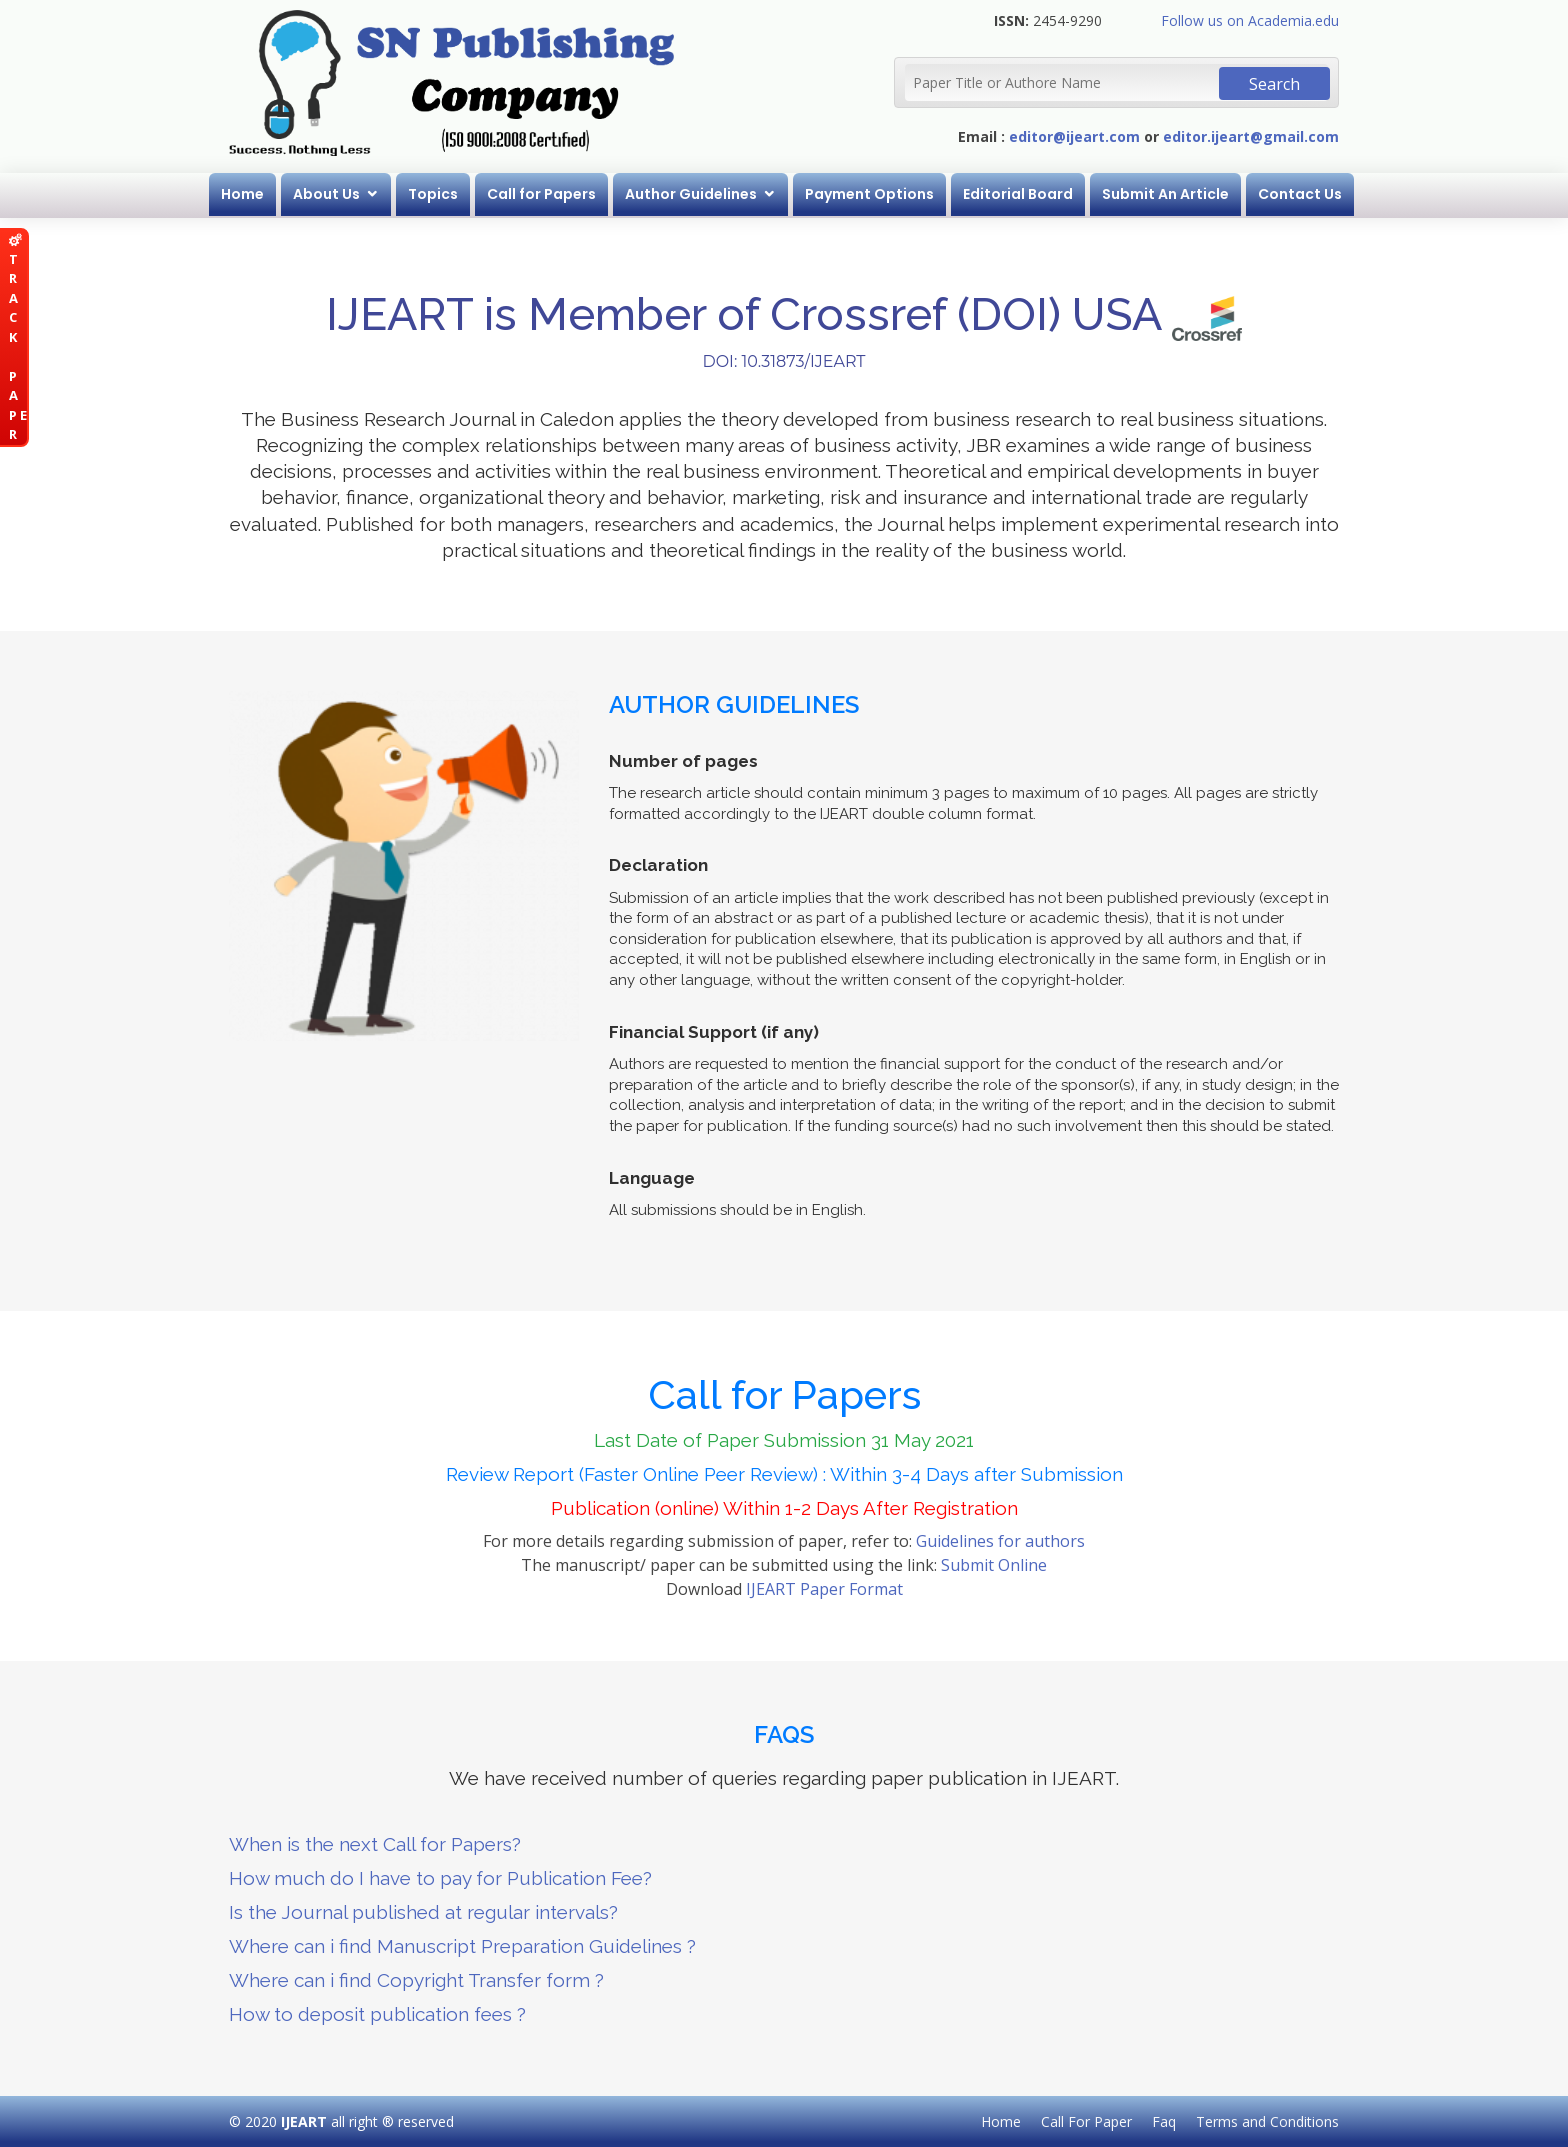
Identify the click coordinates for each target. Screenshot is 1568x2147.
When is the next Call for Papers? (375, 1844)
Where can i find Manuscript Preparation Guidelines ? (462, 1946)
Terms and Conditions (1267, 2121)
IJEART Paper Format (824, 1589)
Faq (1164, 2121)
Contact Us (1300, 194)
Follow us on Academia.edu (1250, 20)
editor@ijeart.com (1074, 136)
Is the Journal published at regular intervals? (423, 1912)
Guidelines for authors (1000, 1541)
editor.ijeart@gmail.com (1251, 136)
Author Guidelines (691, 194)
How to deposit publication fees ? (377, 2014)
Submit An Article (1165, 194)
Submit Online (994, 1565)
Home (242, 194)
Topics (433, 194)
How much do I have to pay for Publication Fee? (440, 1878)
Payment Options (869, 194)
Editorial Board (1018, 194)
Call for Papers (541, 194)
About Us (326, 194)
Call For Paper (1086, 2121)
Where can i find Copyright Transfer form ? (416, 1980)
